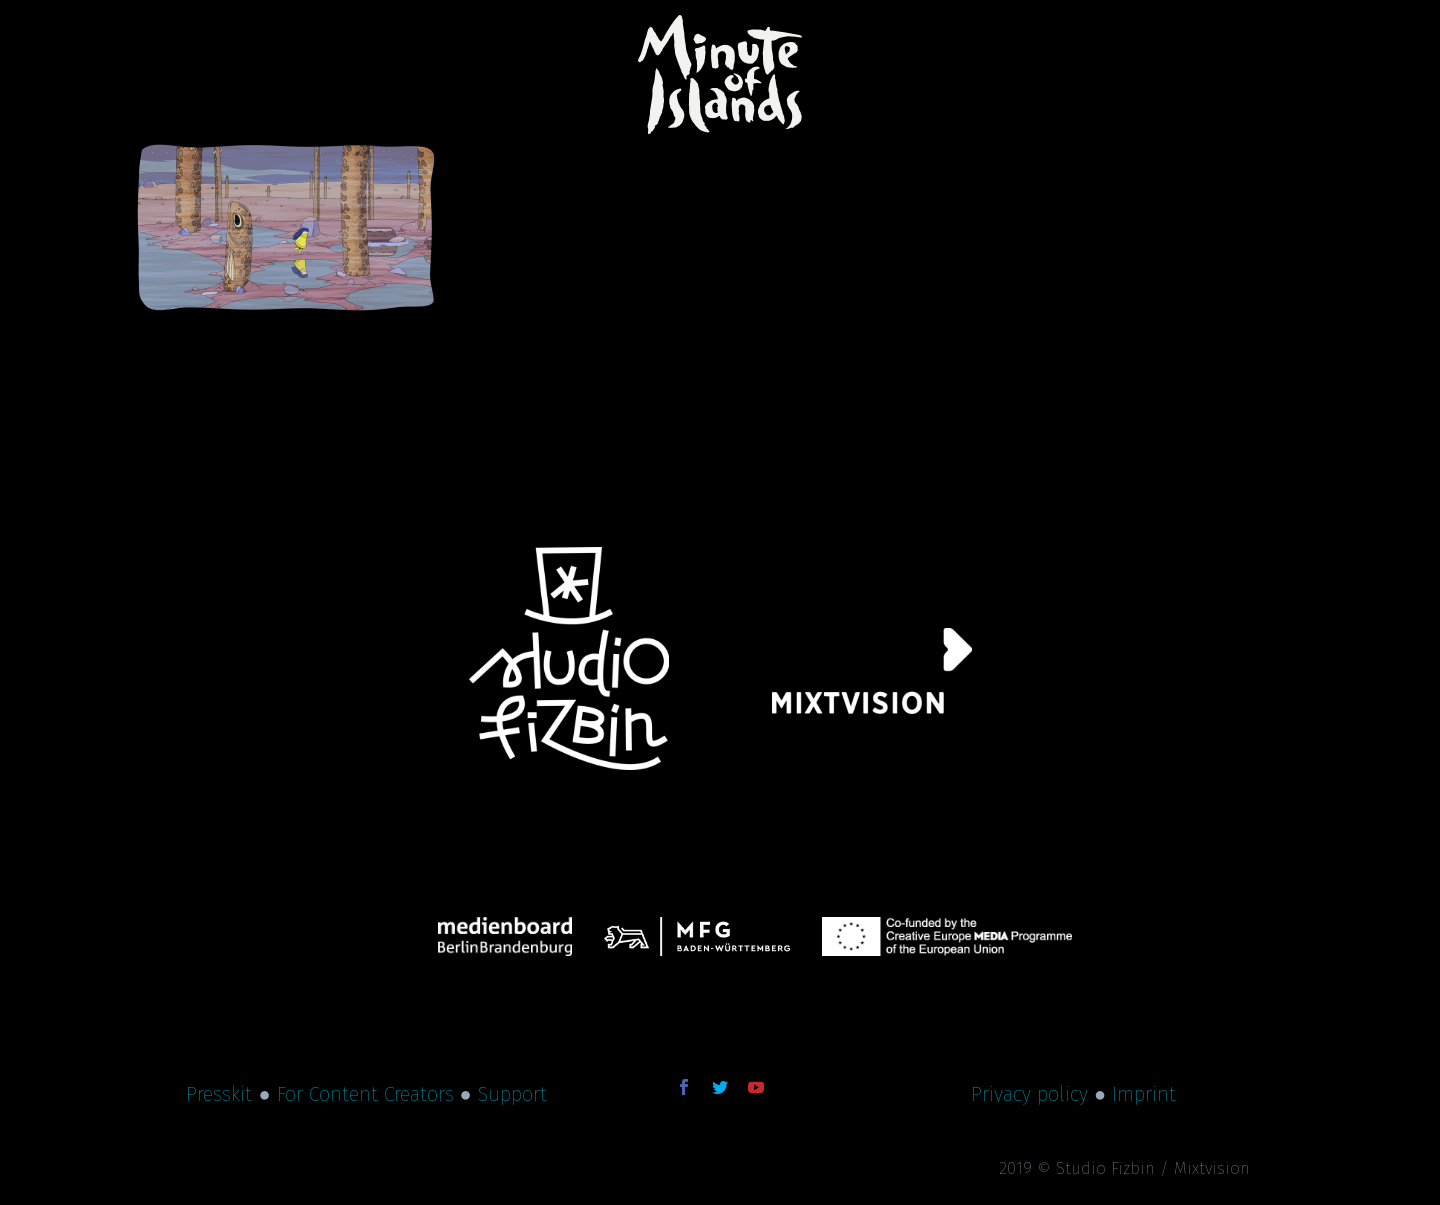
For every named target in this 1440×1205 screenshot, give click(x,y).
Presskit (219, 1094)
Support (512, 1094)
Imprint (1144, 1094)
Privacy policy (1029, 1094)
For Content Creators (365, 1094)
